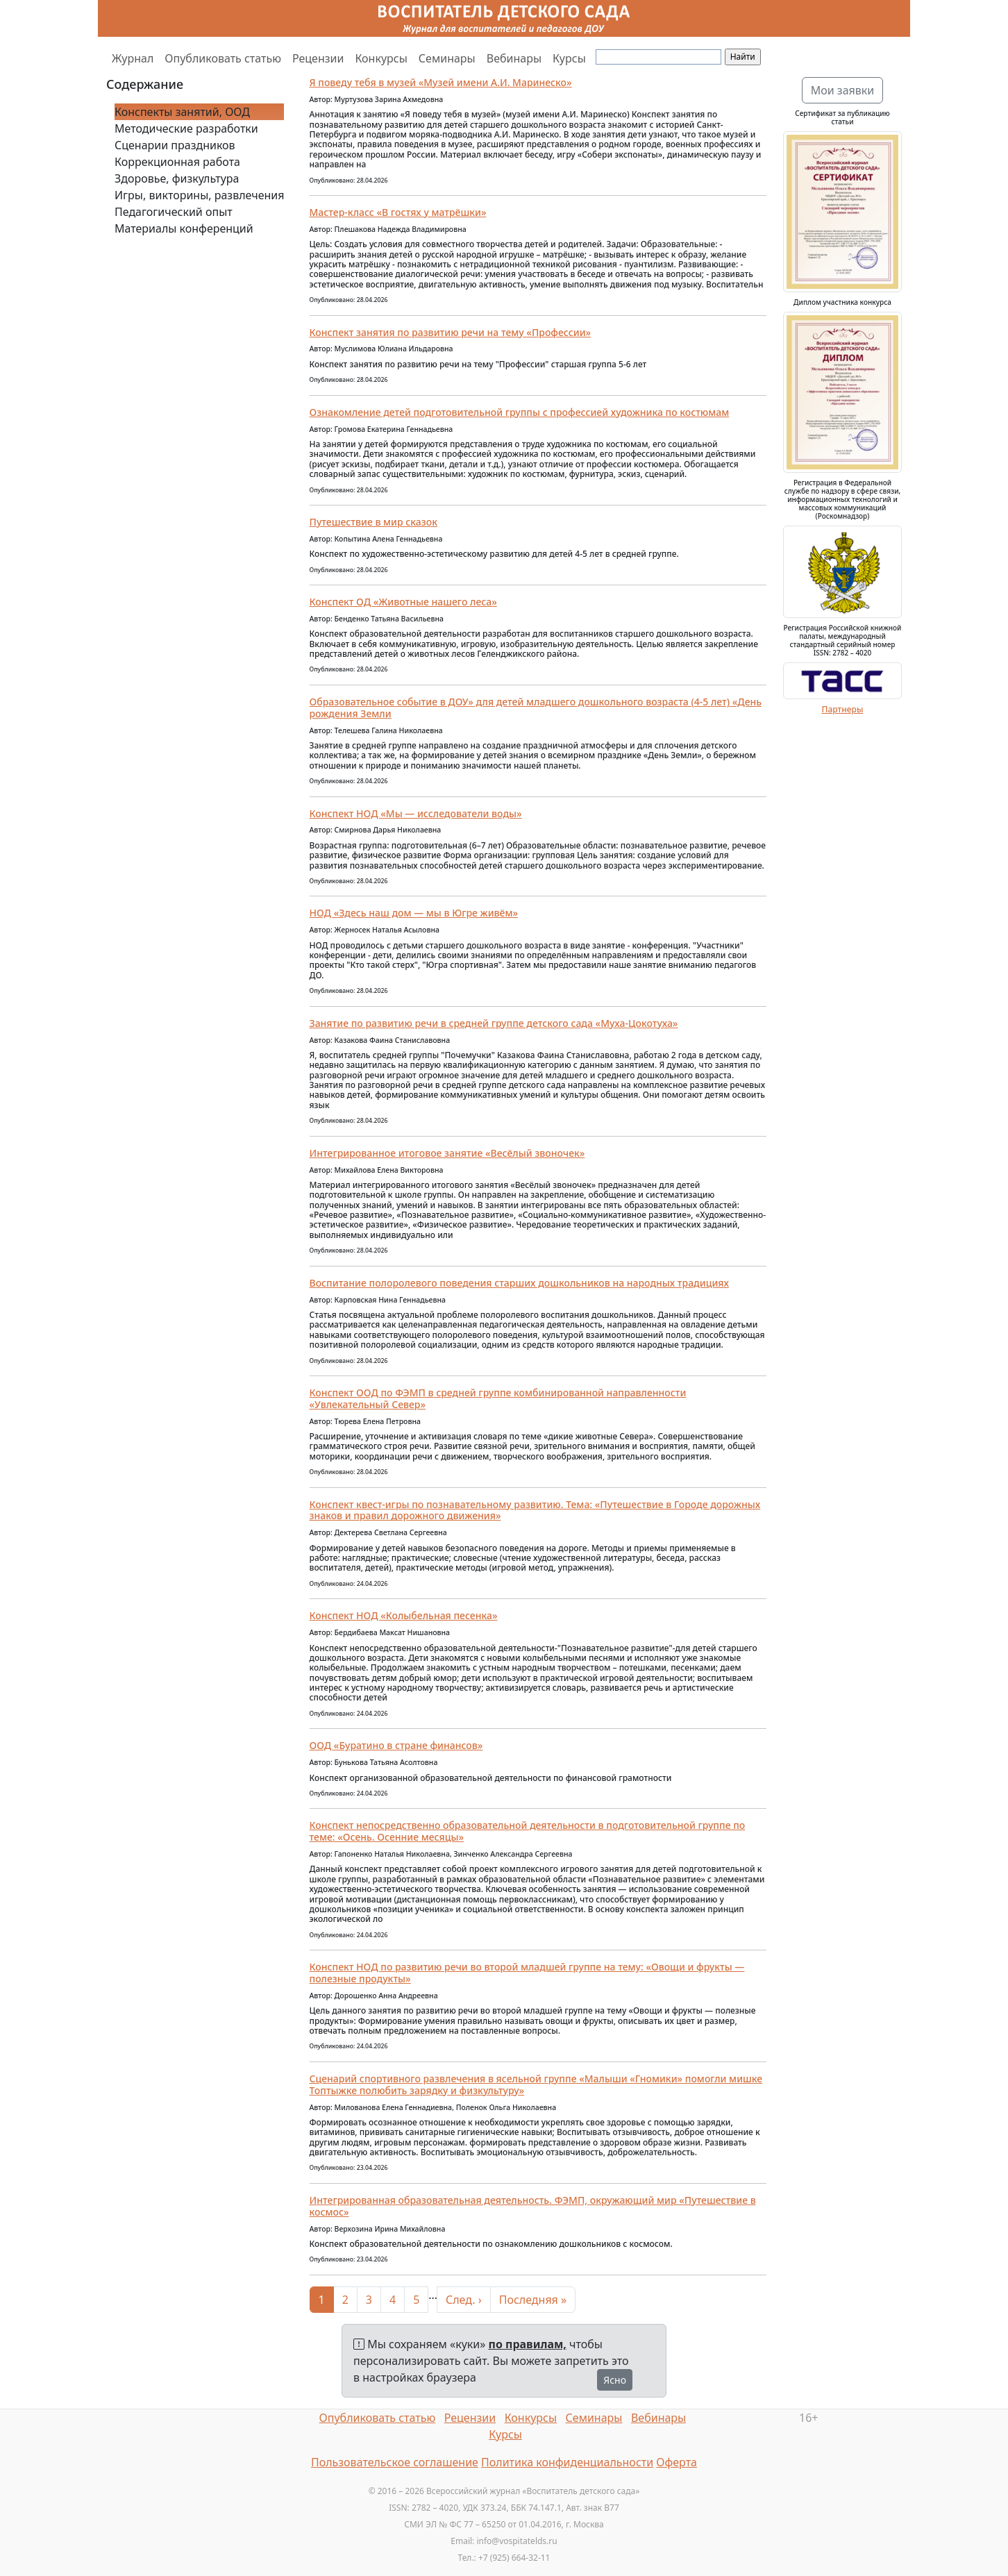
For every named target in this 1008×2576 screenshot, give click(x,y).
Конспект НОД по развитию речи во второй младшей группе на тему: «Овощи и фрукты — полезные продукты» (527, 1972)
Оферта (676, 2462)
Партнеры (843, 709)
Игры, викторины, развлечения (199, 195)
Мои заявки (843, 90)
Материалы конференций (184, 228)
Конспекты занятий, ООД (182, 111)
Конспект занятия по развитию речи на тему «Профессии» (450, 332)
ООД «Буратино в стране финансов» (396, 1745)
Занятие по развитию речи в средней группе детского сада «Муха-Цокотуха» (494, 1023)
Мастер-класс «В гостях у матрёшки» (398, 212)
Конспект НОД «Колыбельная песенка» (404, 1615)
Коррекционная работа (177, 161)
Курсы (569, 58)
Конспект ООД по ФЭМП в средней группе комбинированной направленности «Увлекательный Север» (498, 1398)
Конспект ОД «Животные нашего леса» (403, 601)
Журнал (132, 58)
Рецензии (318, 58)
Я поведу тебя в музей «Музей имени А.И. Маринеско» (441, 82)
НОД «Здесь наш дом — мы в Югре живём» (414, 912)
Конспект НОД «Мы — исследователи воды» (416, 813)
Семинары (447, 58)
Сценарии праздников (175, 145)
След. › (464, 2299)
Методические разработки (186, 128)
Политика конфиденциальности (567, 2462)
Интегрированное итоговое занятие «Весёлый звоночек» (447, 1153)
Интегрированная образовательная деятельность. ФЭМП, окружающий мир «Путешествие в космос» (533, 2205)
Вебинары (514, 58)
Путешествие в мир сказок (373, 521)
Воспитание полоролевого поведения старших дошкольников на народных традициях (519, 1282)
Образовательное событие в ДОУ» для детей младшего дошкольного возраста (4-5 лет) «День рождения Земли (536, 707)
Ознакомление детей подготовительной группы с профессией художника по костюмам (520, 412)
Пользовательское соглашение (394, 2462)
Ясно (614, 2379)
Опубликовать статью (223, 58)
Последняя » (532, 2299)
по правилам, (527, 2344)
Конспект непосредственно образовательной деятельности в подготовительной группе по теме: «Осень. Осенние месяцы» (528, 1830)
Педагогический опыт (174, 211)
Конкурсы (381, 58)
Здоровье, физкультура (177, 178)
